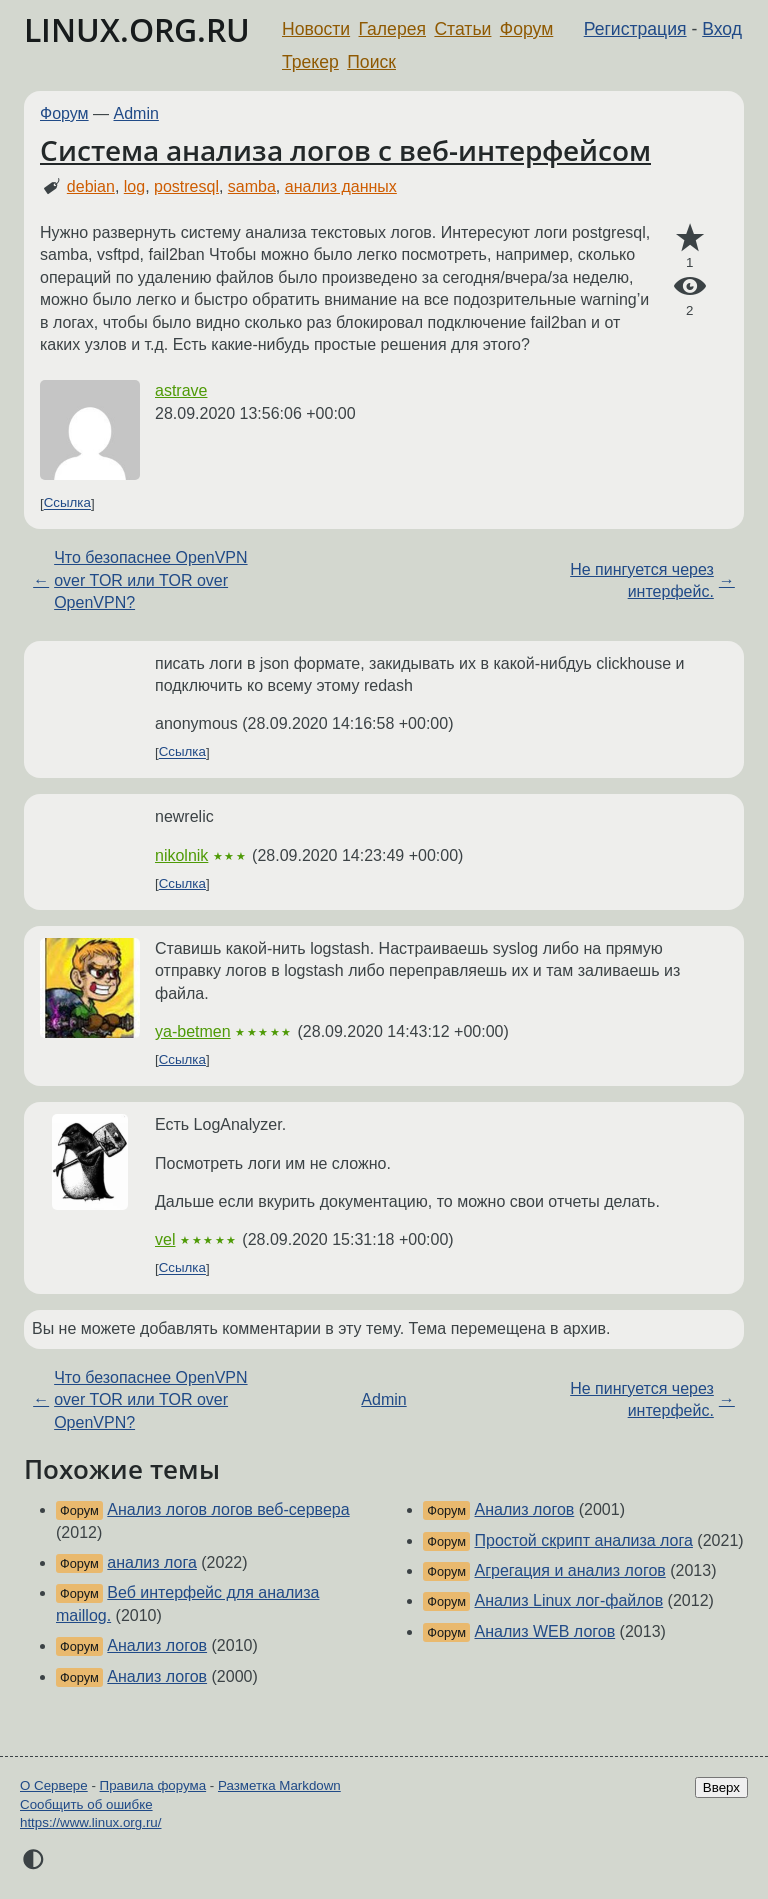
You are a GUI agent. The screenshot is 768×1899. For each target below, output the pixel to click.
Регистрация (635, 29)
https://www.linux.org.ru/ (90, 1822)
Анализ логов (157, 1645)
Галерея (392, 29)
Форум (526, 29)
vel (165, 1239)
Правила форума (153, 1785)
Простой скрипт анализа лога (584, 1540)
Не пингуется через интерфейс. (642, 580)
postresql (186, 186)
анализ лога (151, 1562)
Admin (136, 113)
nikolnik (181, 855)
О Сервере (54, 1785)
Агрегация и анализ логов (570, 1570)
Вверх (721, 1787)
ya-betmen (193, 1031)
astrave (181, 390)
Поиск (371, 62)
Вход (722, 29)
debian (91, 186)
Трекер (310, 62)
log (134, 186)
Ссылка (67, 503)
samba (252, 186)
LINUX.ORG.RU (137, 29)
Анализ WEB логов (545, 1631)
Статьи (462, 29)
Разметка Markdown (279, 1785)
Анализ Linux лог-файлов (569, 1600)
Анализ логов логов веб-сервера (228, 1509)
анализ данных (341, 186)
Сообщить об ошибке (86, 1804)
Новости (316, 29)
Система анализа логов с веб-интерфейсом (345, 150)
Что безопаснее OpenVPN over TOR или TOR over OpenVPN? (150, 580)
